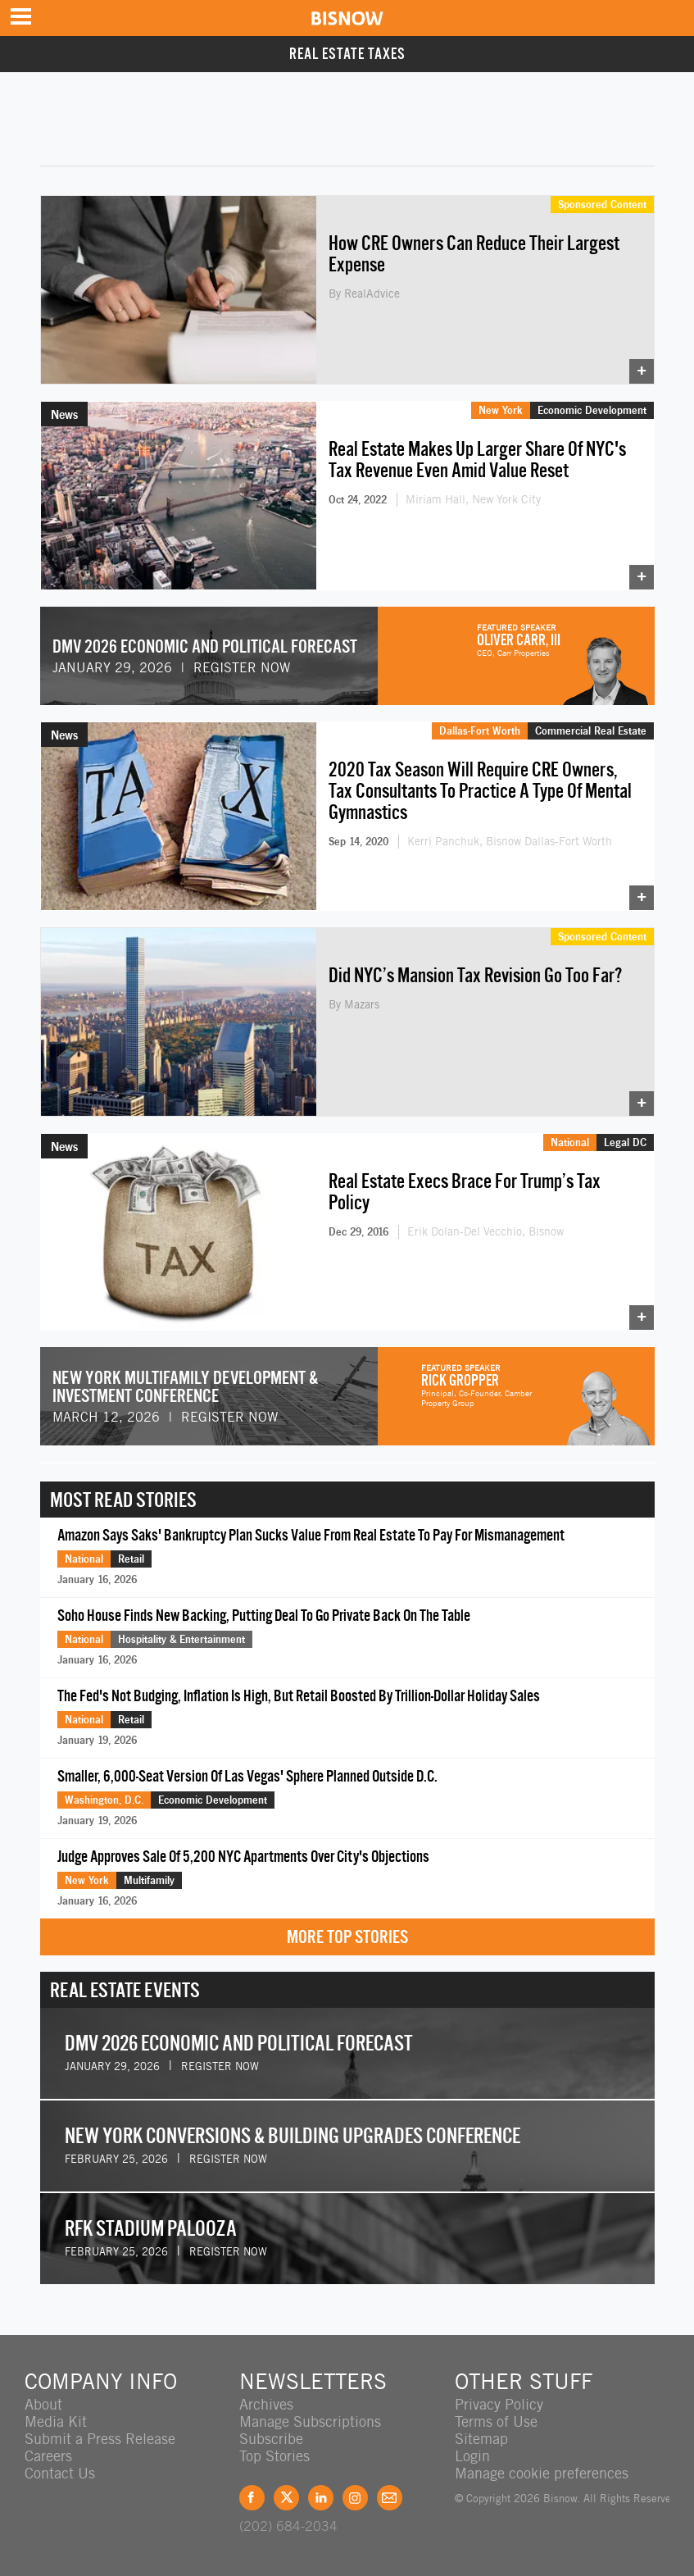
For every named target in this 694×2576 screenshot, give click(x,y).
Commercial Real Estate (590, 730)
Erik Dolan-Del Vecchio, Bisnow (485, 1231)
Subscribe (271, 2438)
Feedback (389, 2497)
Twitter (286, 2497)
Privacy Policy (499, 2404)
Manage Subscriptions (310, 2421)
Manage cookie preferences (541, 2473)
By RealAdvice (364, 293)
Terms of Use (496, 2421)
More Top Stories (347, 1937)
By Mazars (354, 1004)
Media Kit (56, 2421)
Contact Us (60, 2473)
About (43, 2404)
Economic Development (592, 409)
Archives (266, 2404)
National (570, 1142)
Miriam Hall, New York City (473, 499)
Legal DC (625, 1142)
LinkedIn (320, 2497)
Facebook (252, 2497)
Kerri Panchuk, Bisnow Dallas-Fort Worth (509, 841)
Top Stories (274, 2455)
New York (501, 409)
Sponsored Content (602, 204)
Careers (48, 2455)
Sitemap (481, 2438)
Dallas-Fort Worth (479, 730)
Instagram (355, 2497)
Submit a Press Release (100, 2438)
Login (472, 2455)
